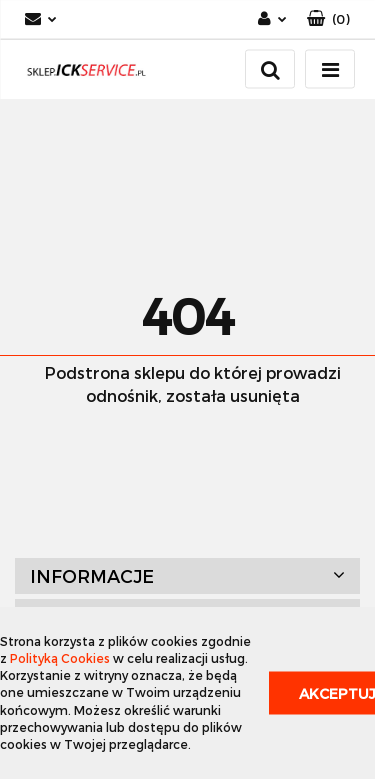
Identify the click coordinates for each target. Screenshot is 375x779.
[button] (328, 19)
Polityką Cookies (60, 658)
